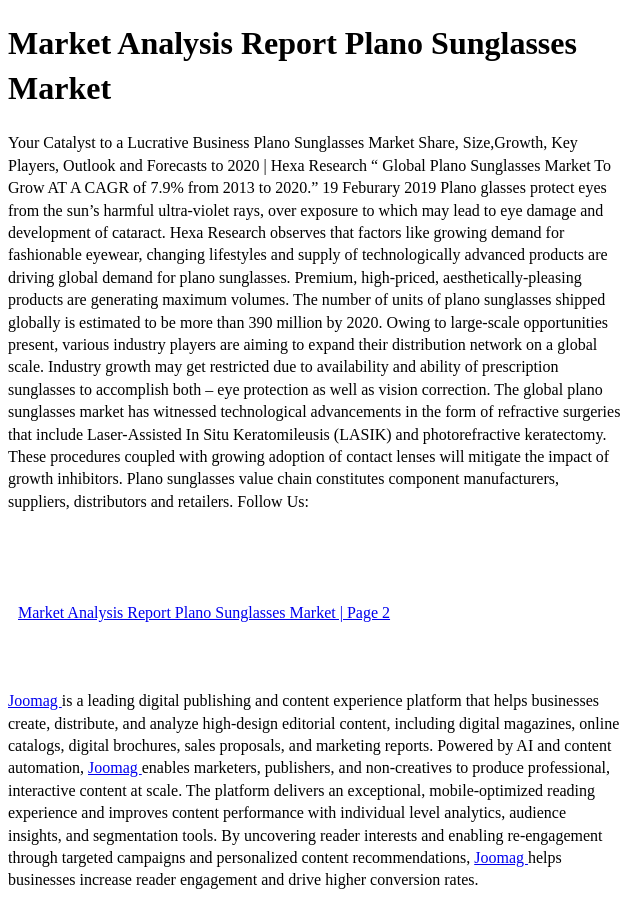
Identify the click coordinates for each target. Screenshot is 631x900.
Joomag (35, 700)
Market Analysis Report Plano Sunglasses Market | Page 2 (204, 612)
